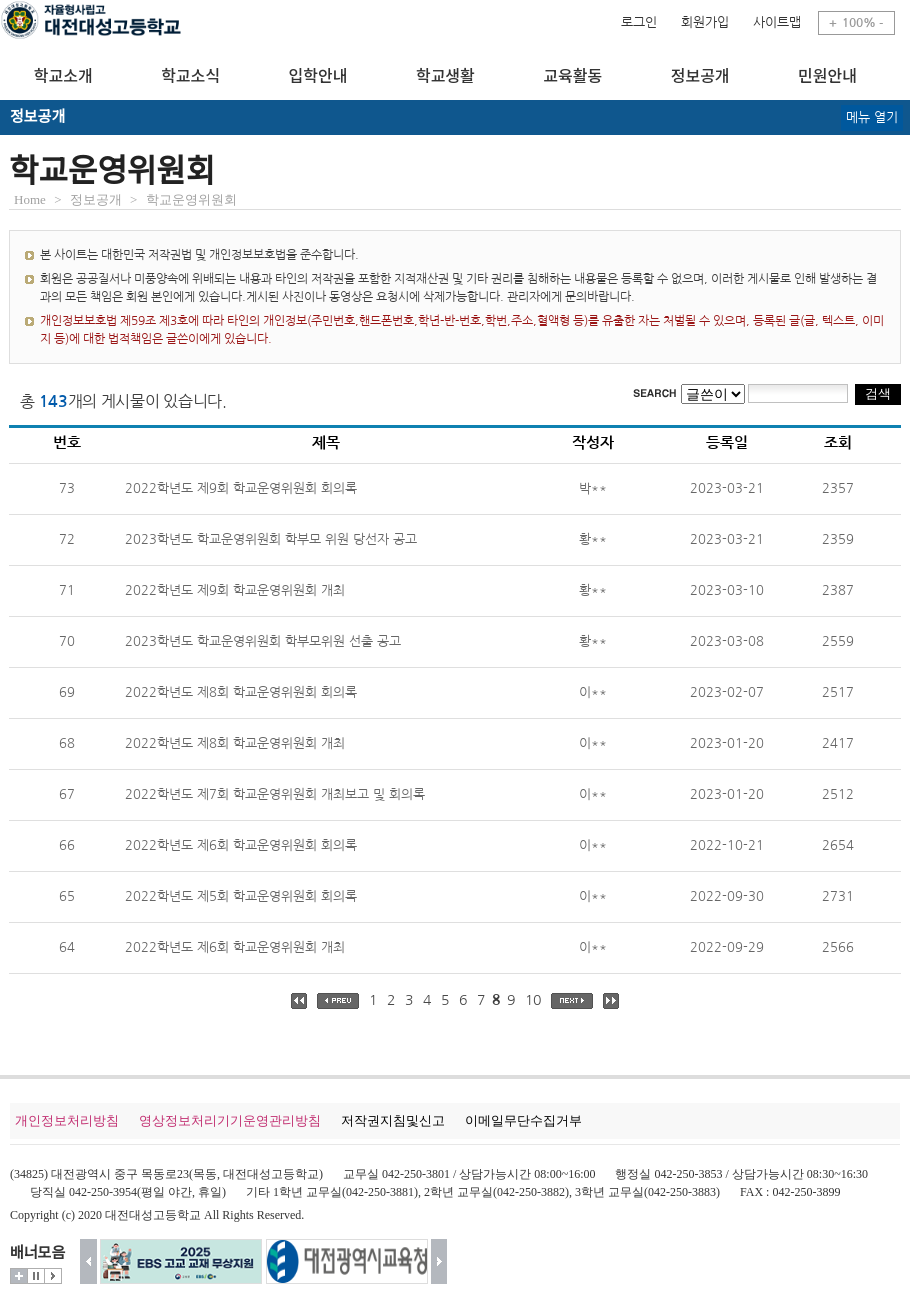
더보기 (19, 1276)
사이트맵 (777, 22)
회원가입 (705, 22)
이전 (88, 1261)
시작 (53, 1276)
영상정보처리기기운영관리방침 (230, 1120)
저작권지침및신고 (393, 1120)
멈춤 (36, 1276)
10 (533, 1000)
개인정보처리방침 (67, 1120)
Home (30, 199)
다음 (439, 1261)
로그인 (639, 22)
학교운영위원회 (191, 199)
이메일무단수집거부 (523, 1120)
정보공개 (96, 199)
